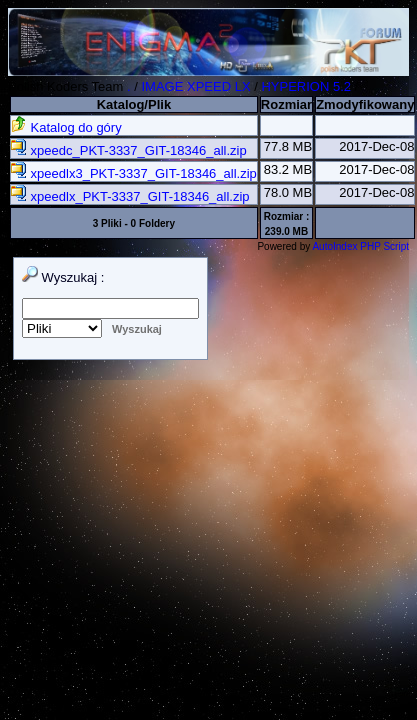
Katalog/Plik (134, 104)
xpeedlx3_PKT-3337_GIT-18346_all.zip (134, 173)
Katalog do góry (66, 127)
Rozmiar (286, 104)
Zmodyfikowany (365, 104)
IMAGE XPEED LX (195, 86)
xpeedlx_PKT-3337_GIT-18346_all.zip (130, 196)
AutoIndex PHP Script (360, 246)
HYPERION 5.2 (306, 86)
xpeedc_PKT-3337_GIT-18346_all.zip (129, 150)
